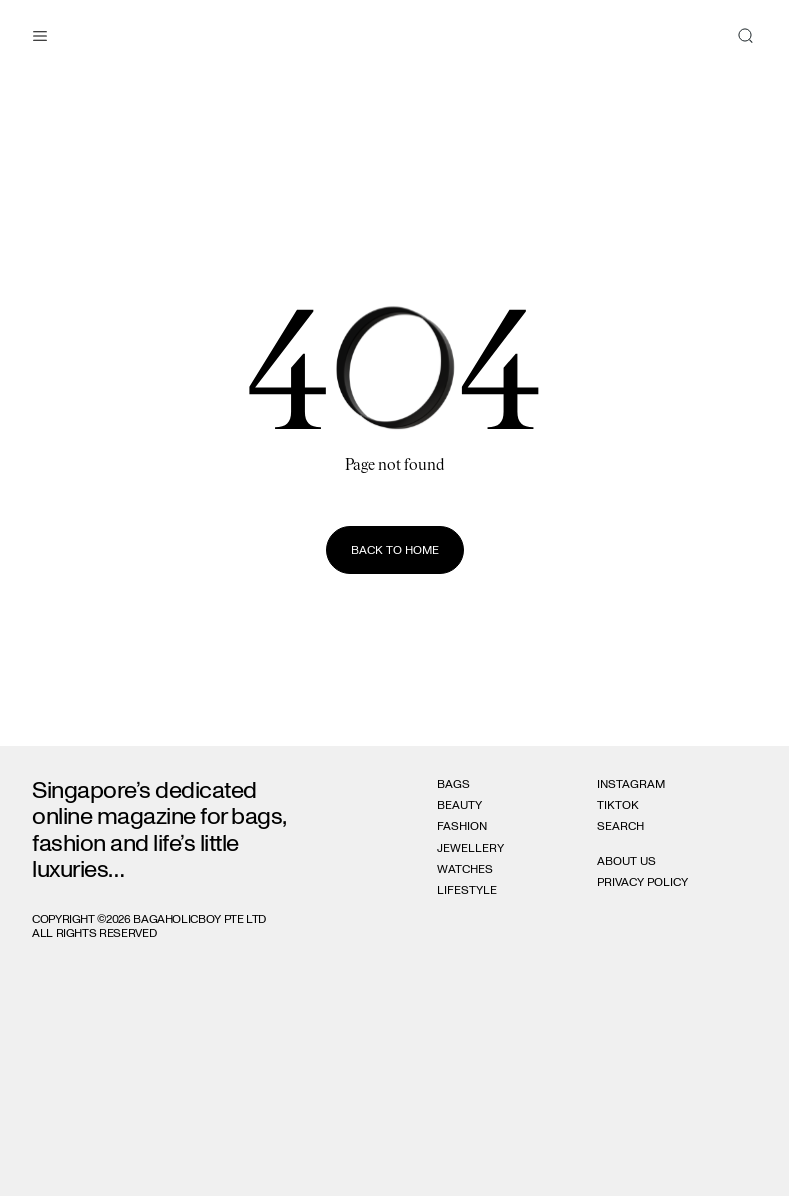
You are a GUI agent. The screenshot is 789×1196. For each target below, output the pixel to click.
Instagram (631, 784)
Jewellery (470, 848)
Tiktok (618, 805)
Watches (465, 869)
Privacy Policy (642, 882)
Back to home (395, 550)
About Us (626, 861)
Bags (453, 784)
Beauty (459, 805)
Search (620, 826)
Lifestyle (467, 890)
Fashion (462, 826)
